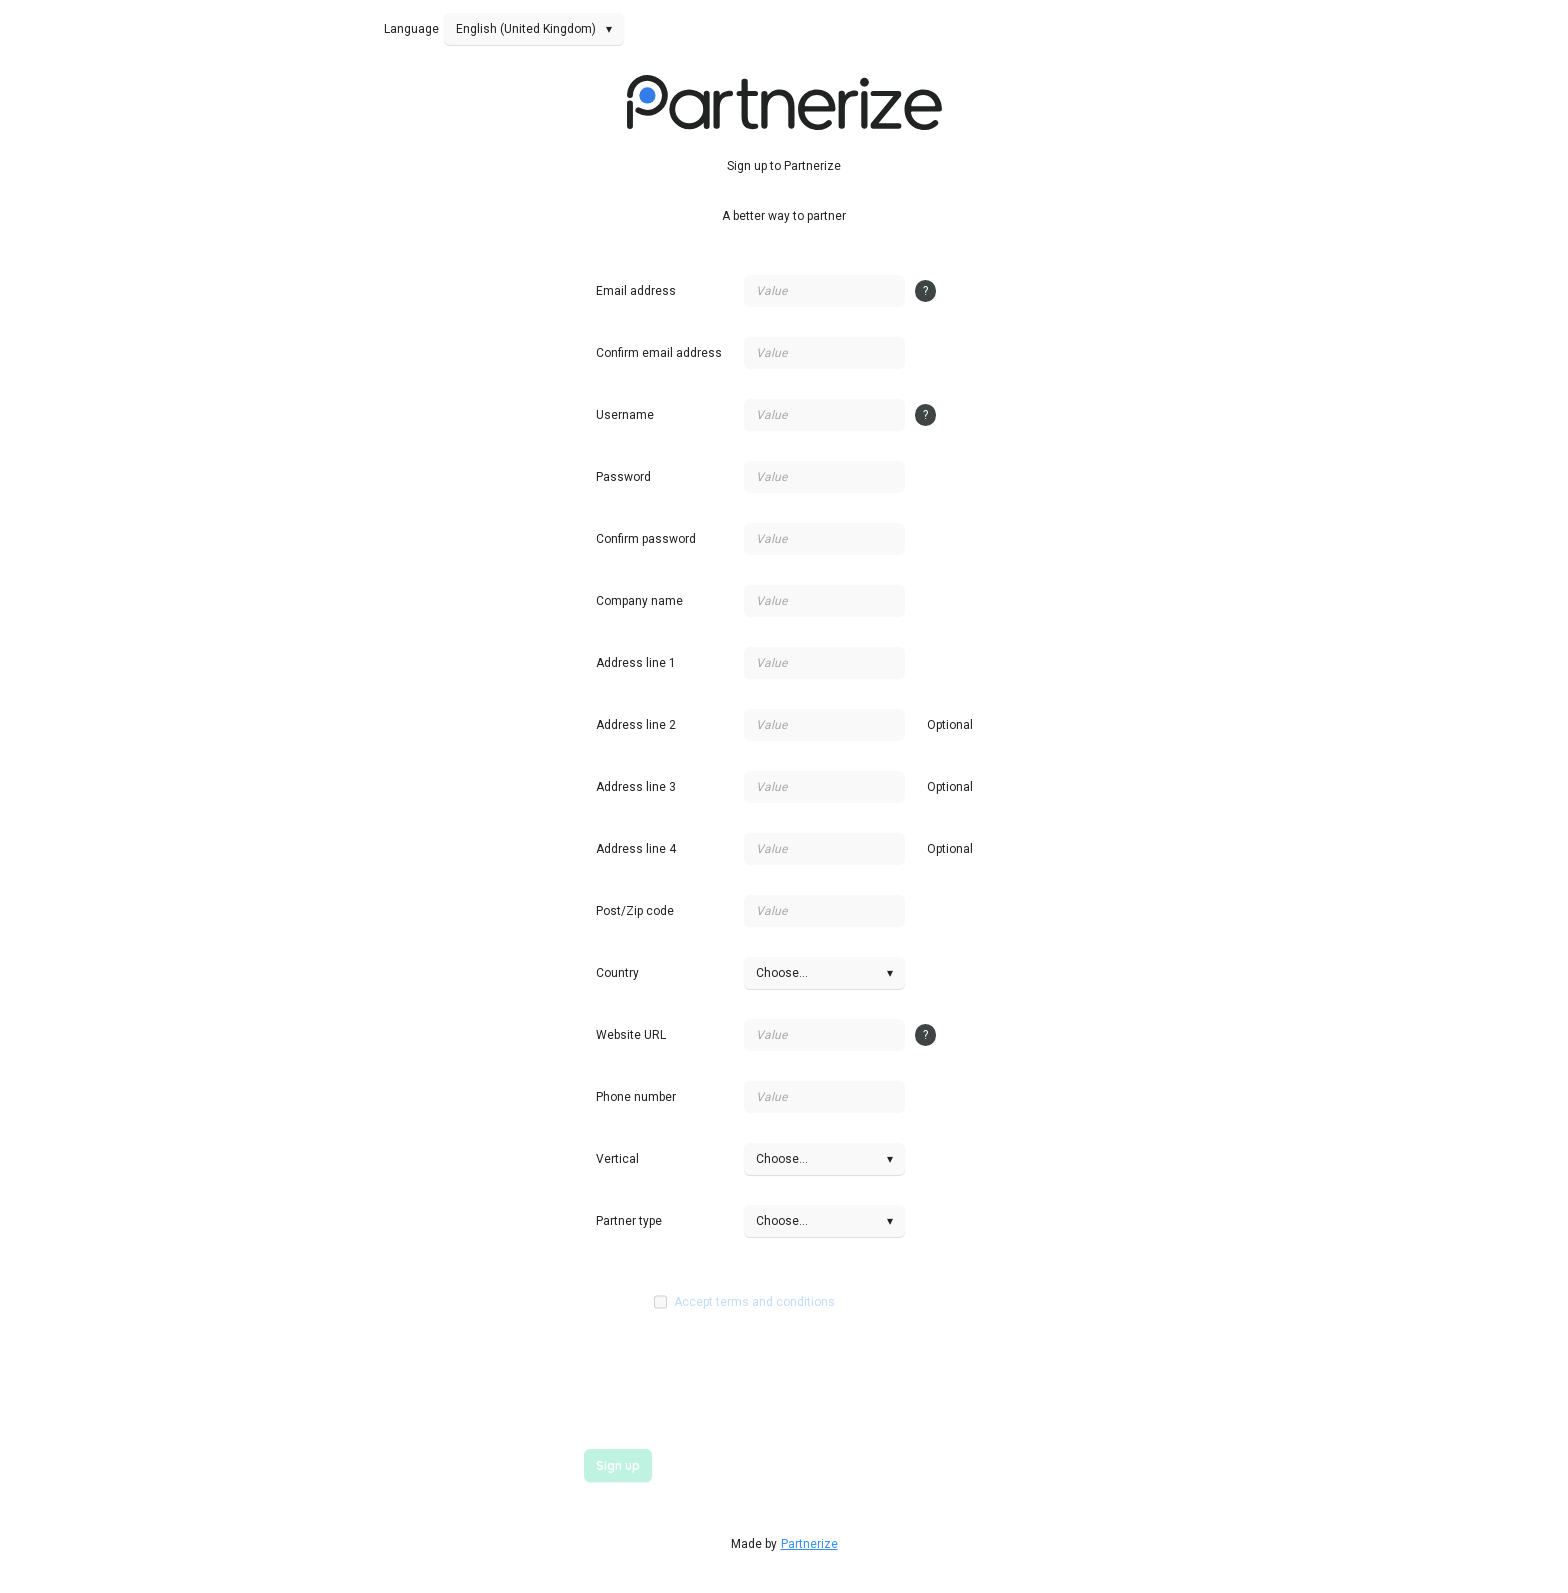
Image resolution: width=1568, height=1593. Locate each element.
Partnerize (809, 1544)
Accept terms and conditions (754, 1302)
